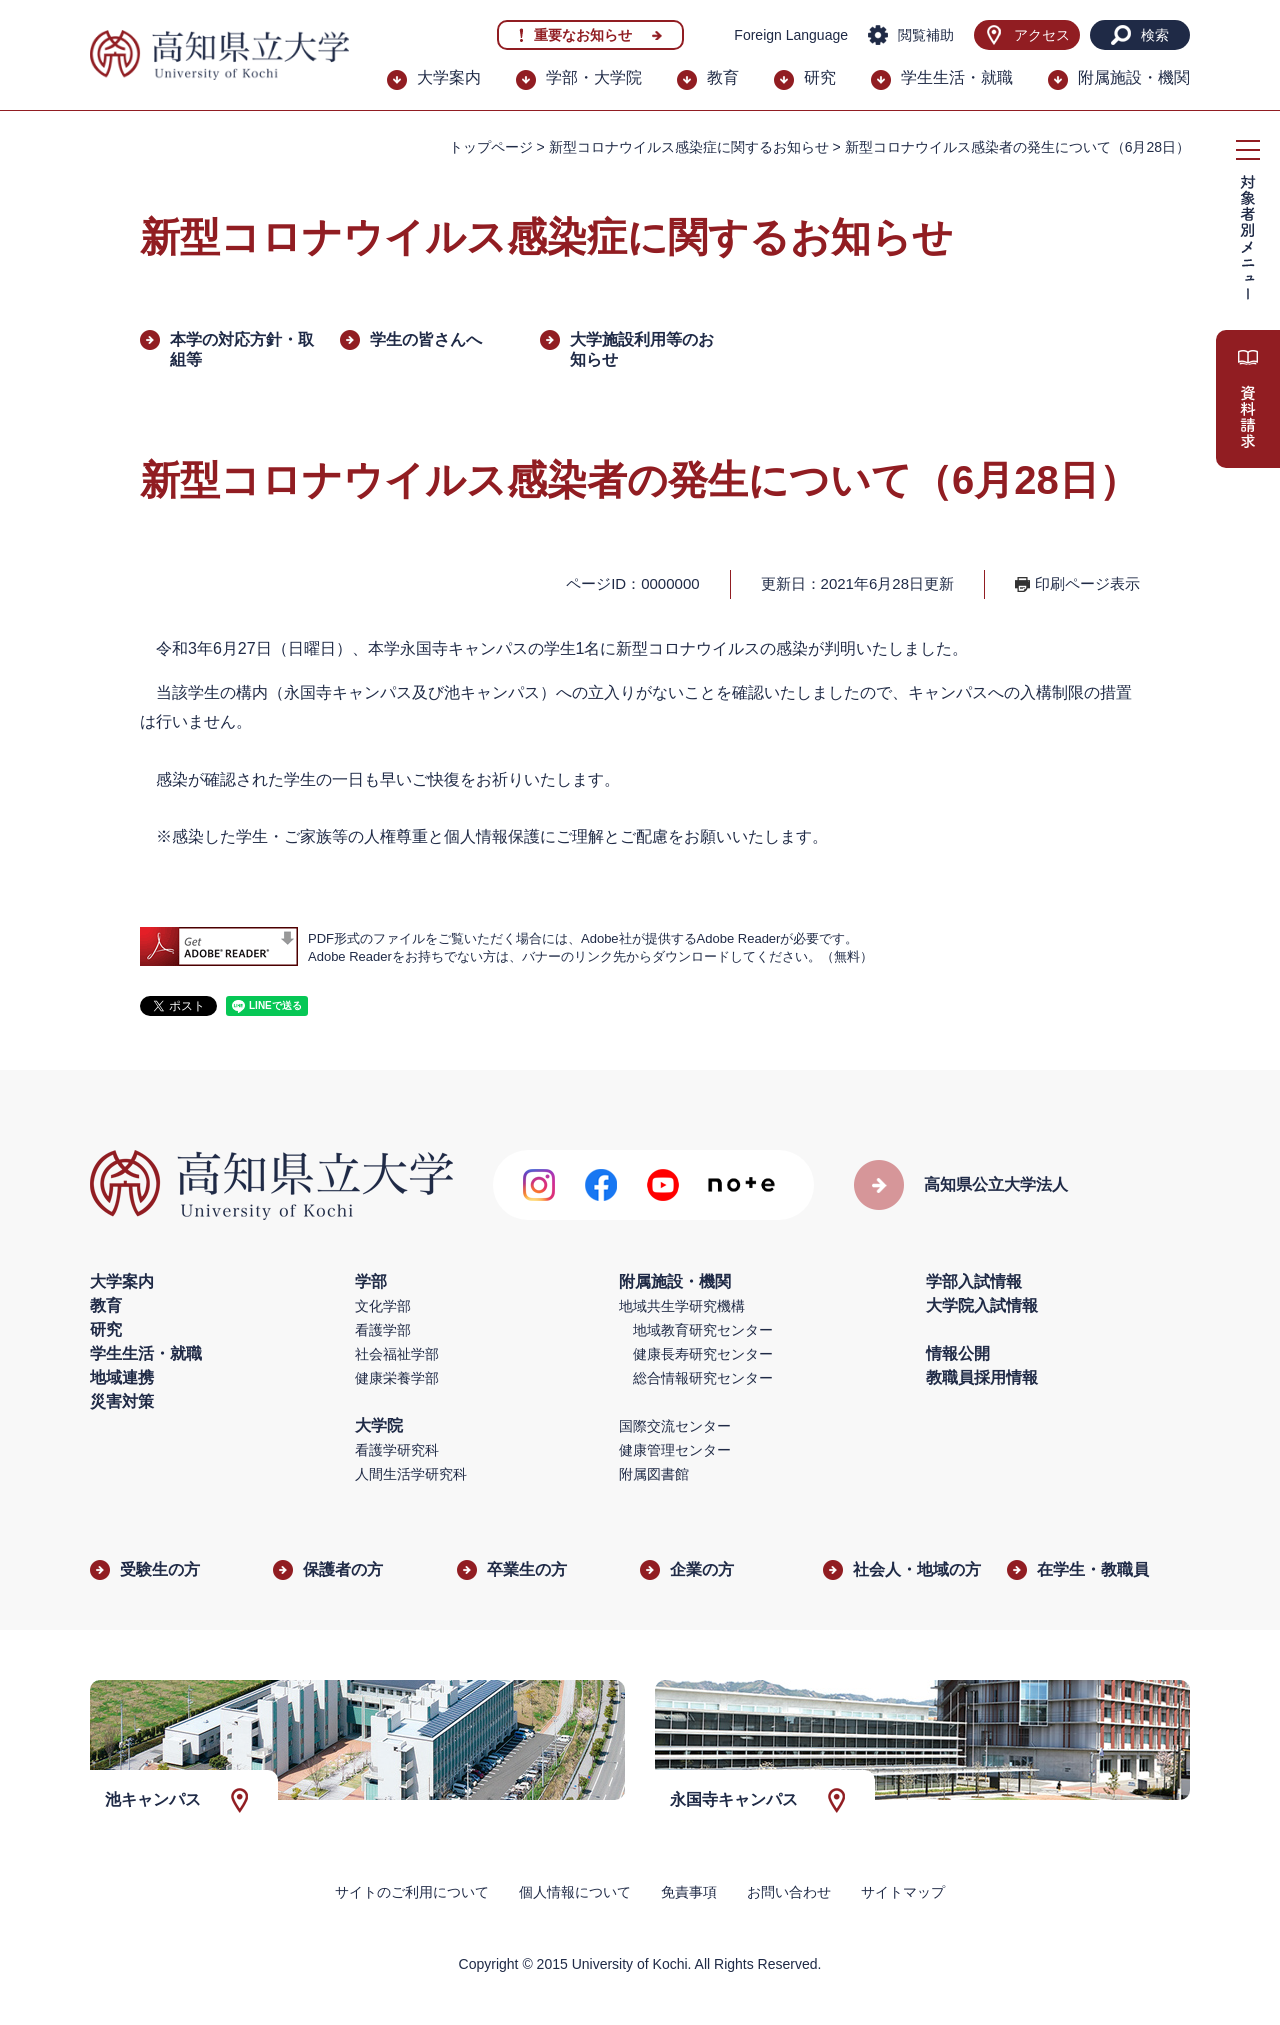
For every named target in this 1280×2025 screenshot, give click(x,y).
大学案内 (449, 77)
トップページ (491, 147)
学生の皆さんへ (426, 339)
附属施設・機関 (1134, 77)
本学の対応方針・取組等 (242, 349)
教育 (723, 77)
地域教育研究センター (703, 1330)
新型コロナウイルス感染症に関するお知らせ (689, 147)
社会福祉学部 (397, 1354)
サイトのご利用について (412, 1892)
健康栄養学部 (397, 1378)
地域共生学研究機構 (682, 1306)
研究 (820, 77)
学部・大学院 (594, 77)
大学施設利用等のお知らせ (642, 349)
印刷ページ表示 (1087, 583)
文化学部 (383, 1306)
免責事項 (689, 1892)
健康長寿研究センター (703, 1354)
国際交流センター (675, 1426)
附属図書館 (654, 1474)
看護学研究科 (397, 1450)
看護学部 (383, 1330)
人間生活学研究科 (411, 1474)
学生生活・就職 (957, 77)
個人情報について (575, 1892)
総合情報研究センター (703, 1378)
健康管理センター (675, 1450)
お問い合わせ (789, 1892)
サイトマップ (903, 1892)
